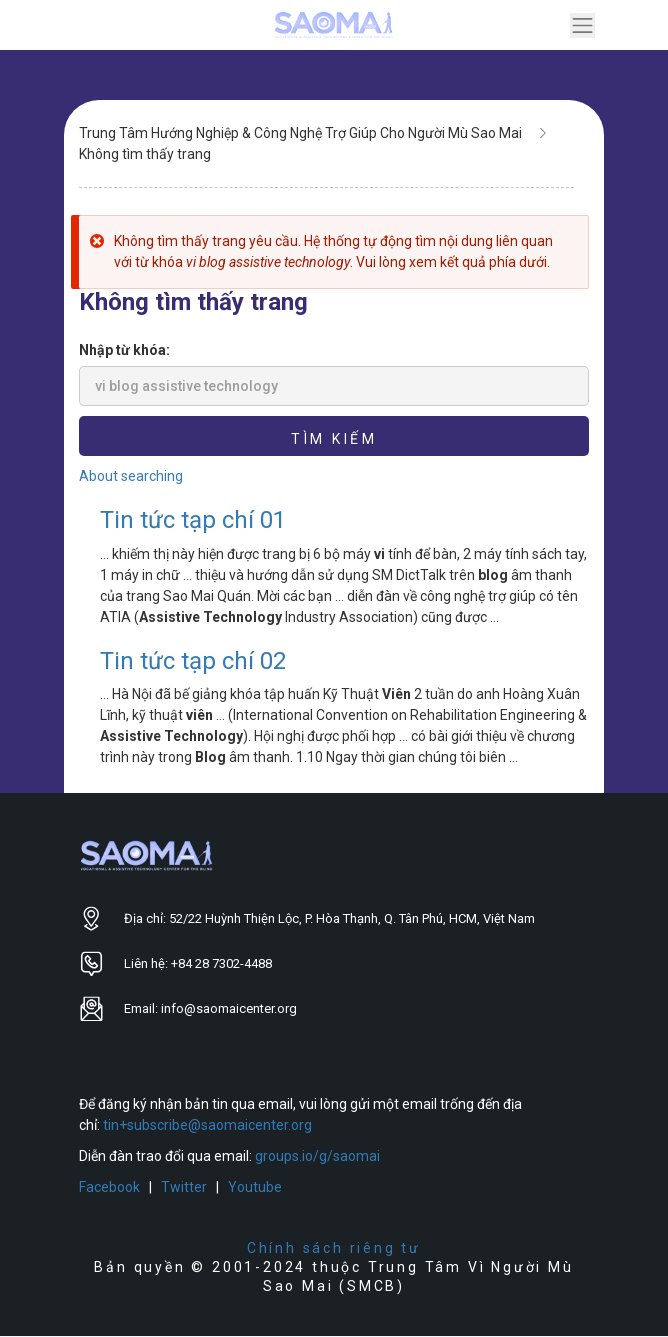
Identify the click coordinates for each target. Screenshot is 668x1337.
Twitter (184, 1187)
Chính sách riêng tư (334, 1248)
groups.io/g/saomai (317, 1156)
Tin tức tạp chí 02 (193, 661)
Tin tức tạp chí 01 (193, 520)
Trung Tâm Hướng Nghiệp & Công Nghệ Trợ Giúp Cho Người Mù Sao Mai (300, 133)
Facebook (109, 1187)
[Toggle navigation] (582, 25)
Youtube (255, 1187)
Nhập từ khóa (122, 350)
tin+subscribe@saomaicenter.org (207, 1125)
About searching (131, 476)
